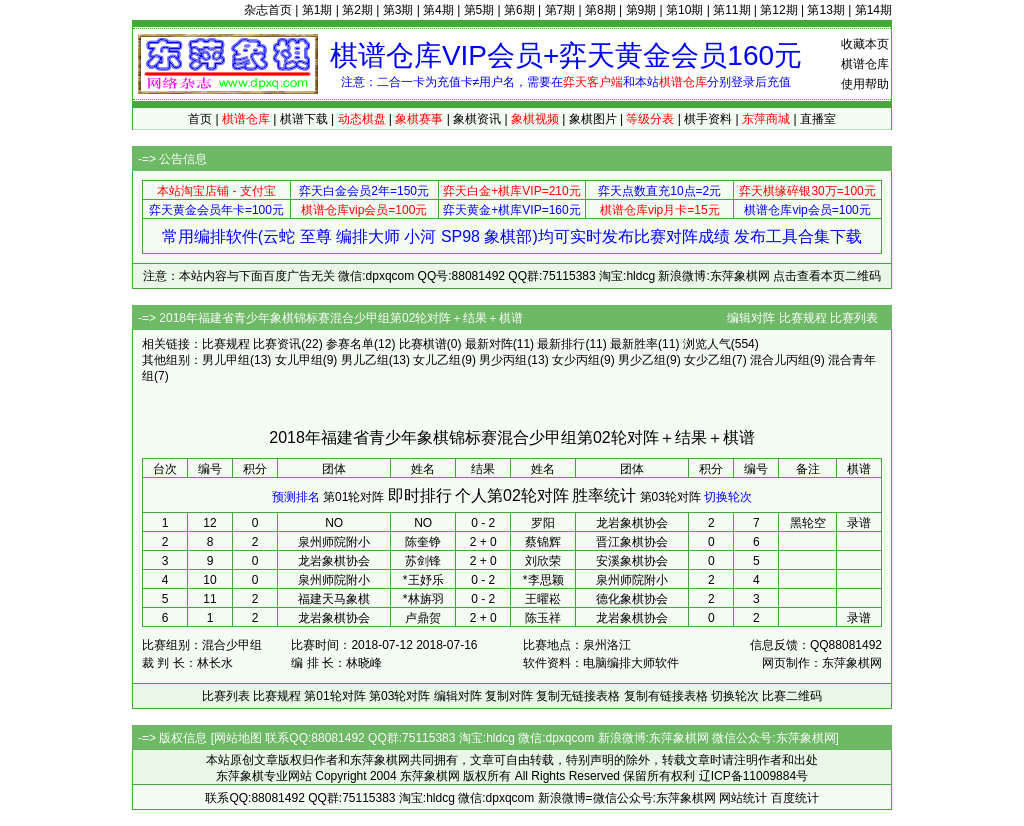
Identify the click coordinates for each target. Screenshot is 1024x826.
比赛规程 (803, 318)
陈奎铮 (423, 542)
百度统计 (795, 798)
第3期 (398, 10)
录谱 (859, 523)
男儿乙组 (365, 360)
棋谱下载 (304, 119)
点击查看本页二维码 (827, 276)
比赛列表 (854, 318)
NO (423, 523)
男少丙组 (503, 360)
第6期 (519, 10)
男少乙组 (642, 360)
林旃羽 (426, 599)
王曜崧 (543, 599)
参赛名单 (350, 344)
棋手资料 (708, 119)
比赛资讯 (277, 344)
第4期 (438, 10)
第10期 (684, 10)
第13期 (825, 10)
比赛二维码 (792, 696)
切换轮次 (728, 497)
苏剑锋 (423, 561)
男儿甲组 (226, 360)
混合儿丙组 (780, 360)
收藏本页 (865, 44)
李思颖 (546, 580)
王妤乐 (426, 580)
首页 (200, 119)
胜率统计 (604, 495)
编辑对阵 (751, 318)
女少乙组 (708, 360)
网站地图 (238, 738)
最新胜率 (634, 344)
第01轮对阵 (353, 497)
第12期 (778, 10)
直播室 (818, 119)
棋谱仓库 (865, 64)
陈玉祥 (543, 618)
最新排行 (561, 344)
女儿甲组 (299, 360)
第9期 (641, 10)
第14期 (873, 10)
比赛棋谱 (423, 344)
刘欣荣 (543, 561)
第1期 (317, 10)
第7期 (560, 10)
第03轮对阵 (670, 497)
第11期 (731, 10)
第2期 (357, 10)
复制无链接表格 (578, 696)
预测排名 (296, 497)
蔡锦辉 (543, 542)
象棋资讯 (477, 119)
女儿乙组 (437, 360)
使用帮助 (865, 84)
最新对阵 (489, 344)
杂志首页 (268, 10)
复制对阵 (509, 696)
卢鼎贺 (423, 618)
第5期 (479, 10)
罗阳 (543, 523)
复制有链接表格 (666, 696)
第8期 (600, 10)
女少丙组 (576, 360)
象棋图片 (593, 119)
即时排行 (420, 495)
